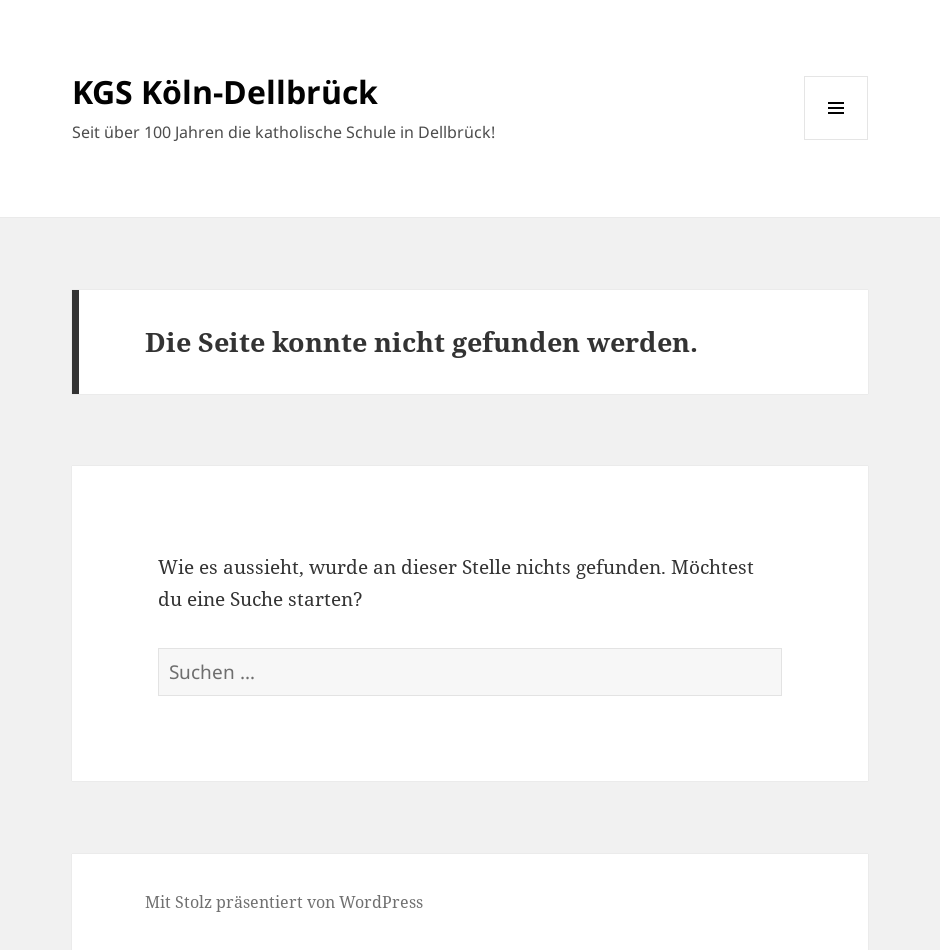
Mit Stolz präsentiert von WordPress (284, 902)
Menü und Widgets (836, 139)
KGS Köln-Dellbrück (225, 91)
